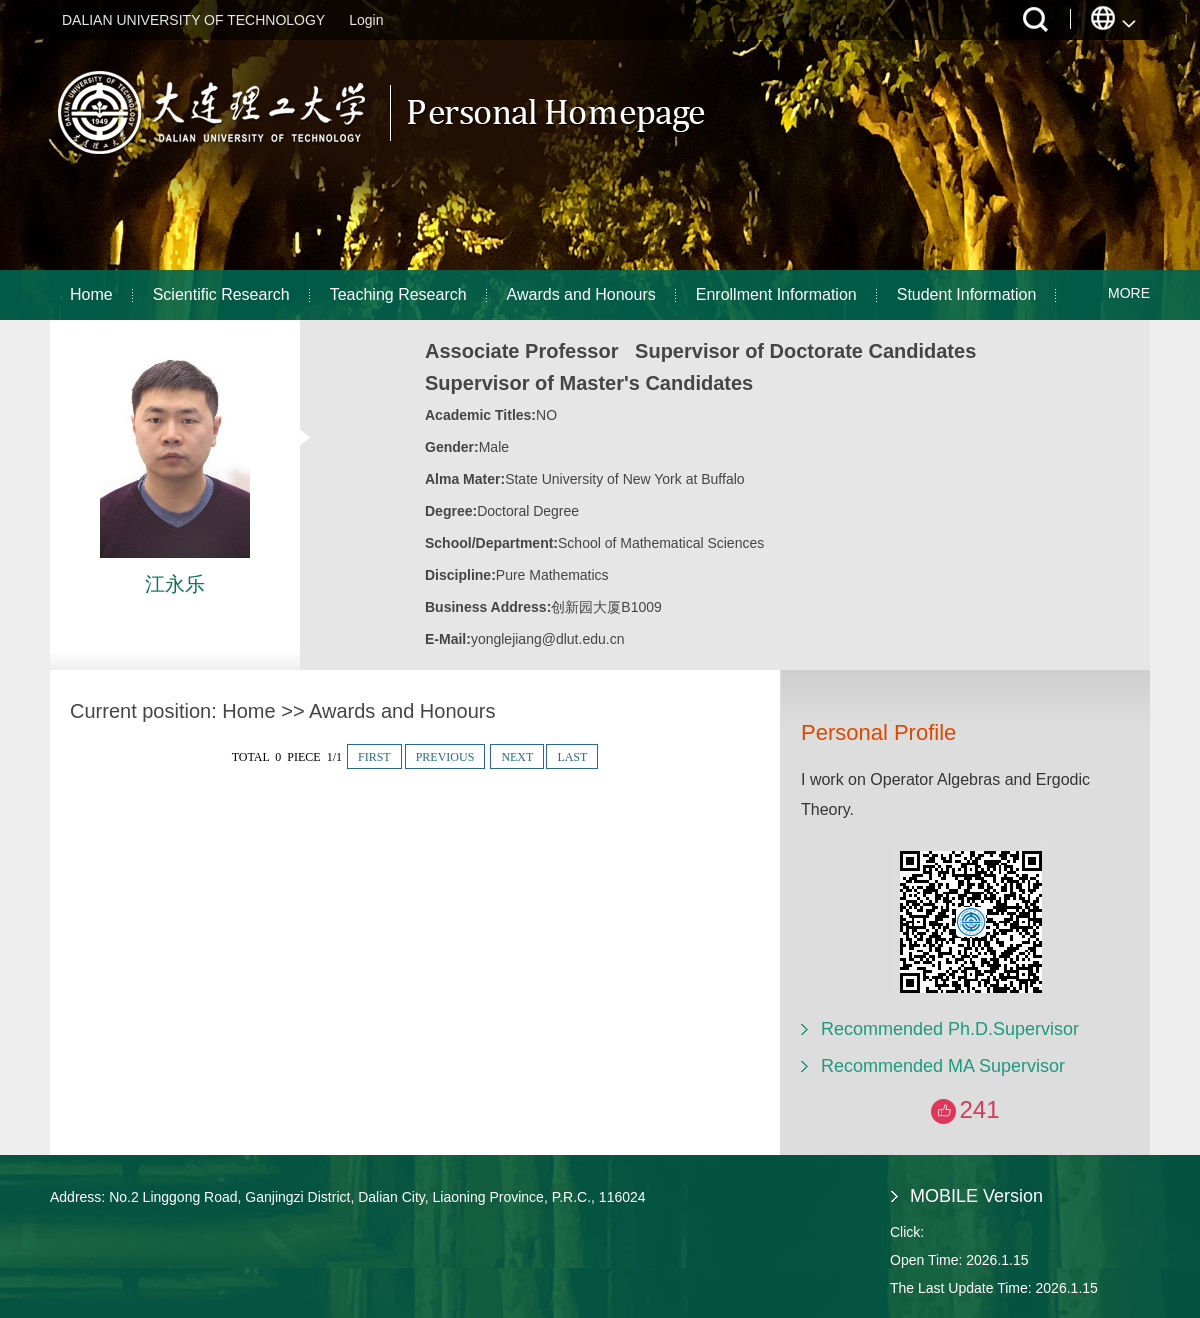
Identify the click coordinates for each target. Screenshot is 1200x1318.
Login (366, 20)
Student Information (967, 294)
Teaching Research (398, 294)
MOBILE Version (976, 1196)
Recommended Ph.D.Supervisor (950, 1029)
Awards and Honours (581, 294)
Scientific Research (221, 294)
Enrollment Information (776, 294)
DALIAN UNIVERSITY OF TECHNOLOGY (193, 20)
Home (91, 294)
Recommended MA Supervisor (943, 1066)
